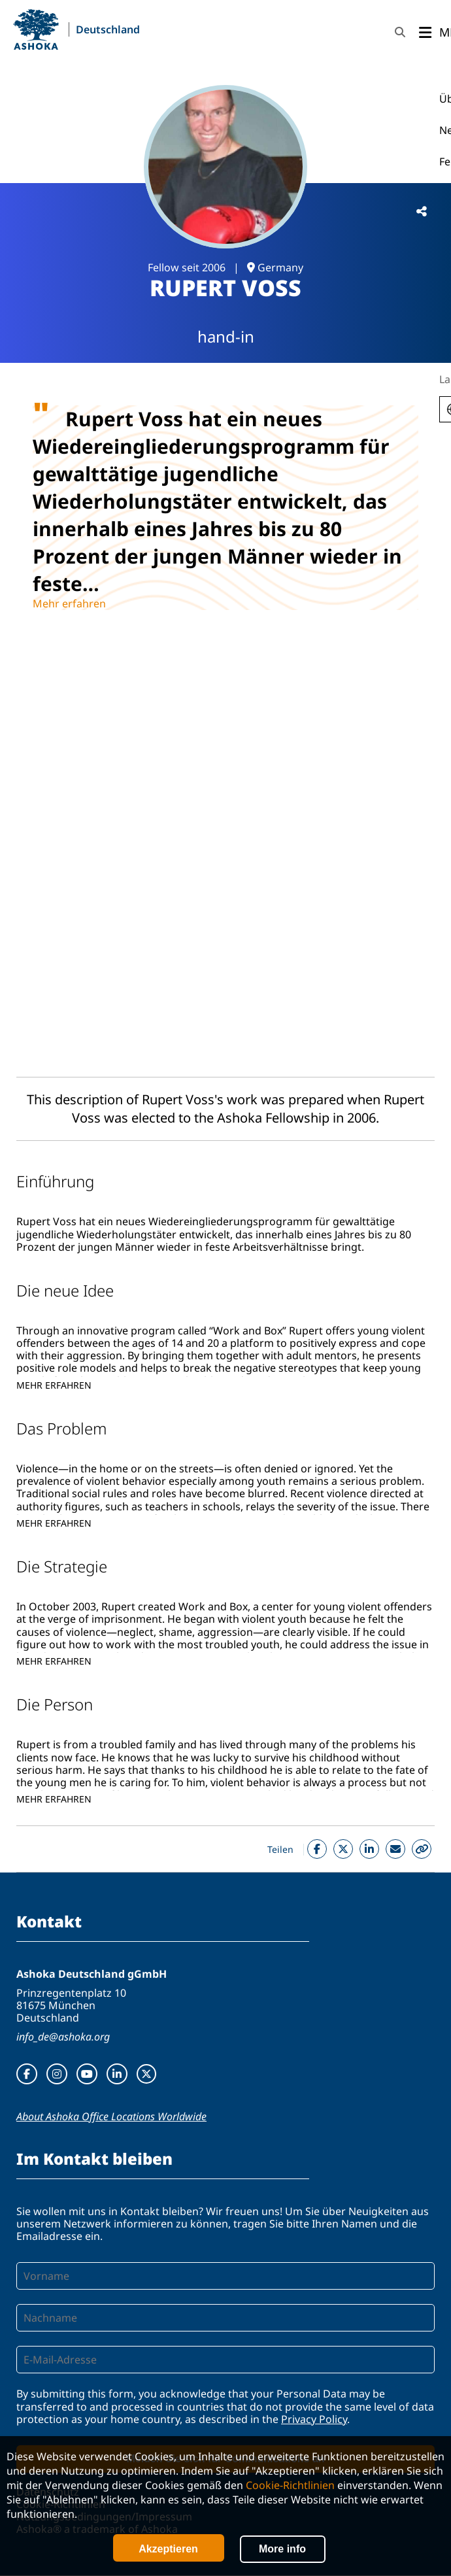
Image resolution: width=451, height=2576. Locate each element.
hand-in (225, 336)
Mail (395, 1849)
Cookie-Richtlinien (290, 2485)
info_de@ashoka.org (63, 2036)
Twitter (343, 1849)
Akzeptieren (168, 2548)
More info (282, 2548)
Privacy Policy (314, 2419)
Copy (421, 1849)
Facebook (317, 1849)
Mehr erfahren (69, 603)
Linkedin (369, 1849)
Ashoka (36, 29)
